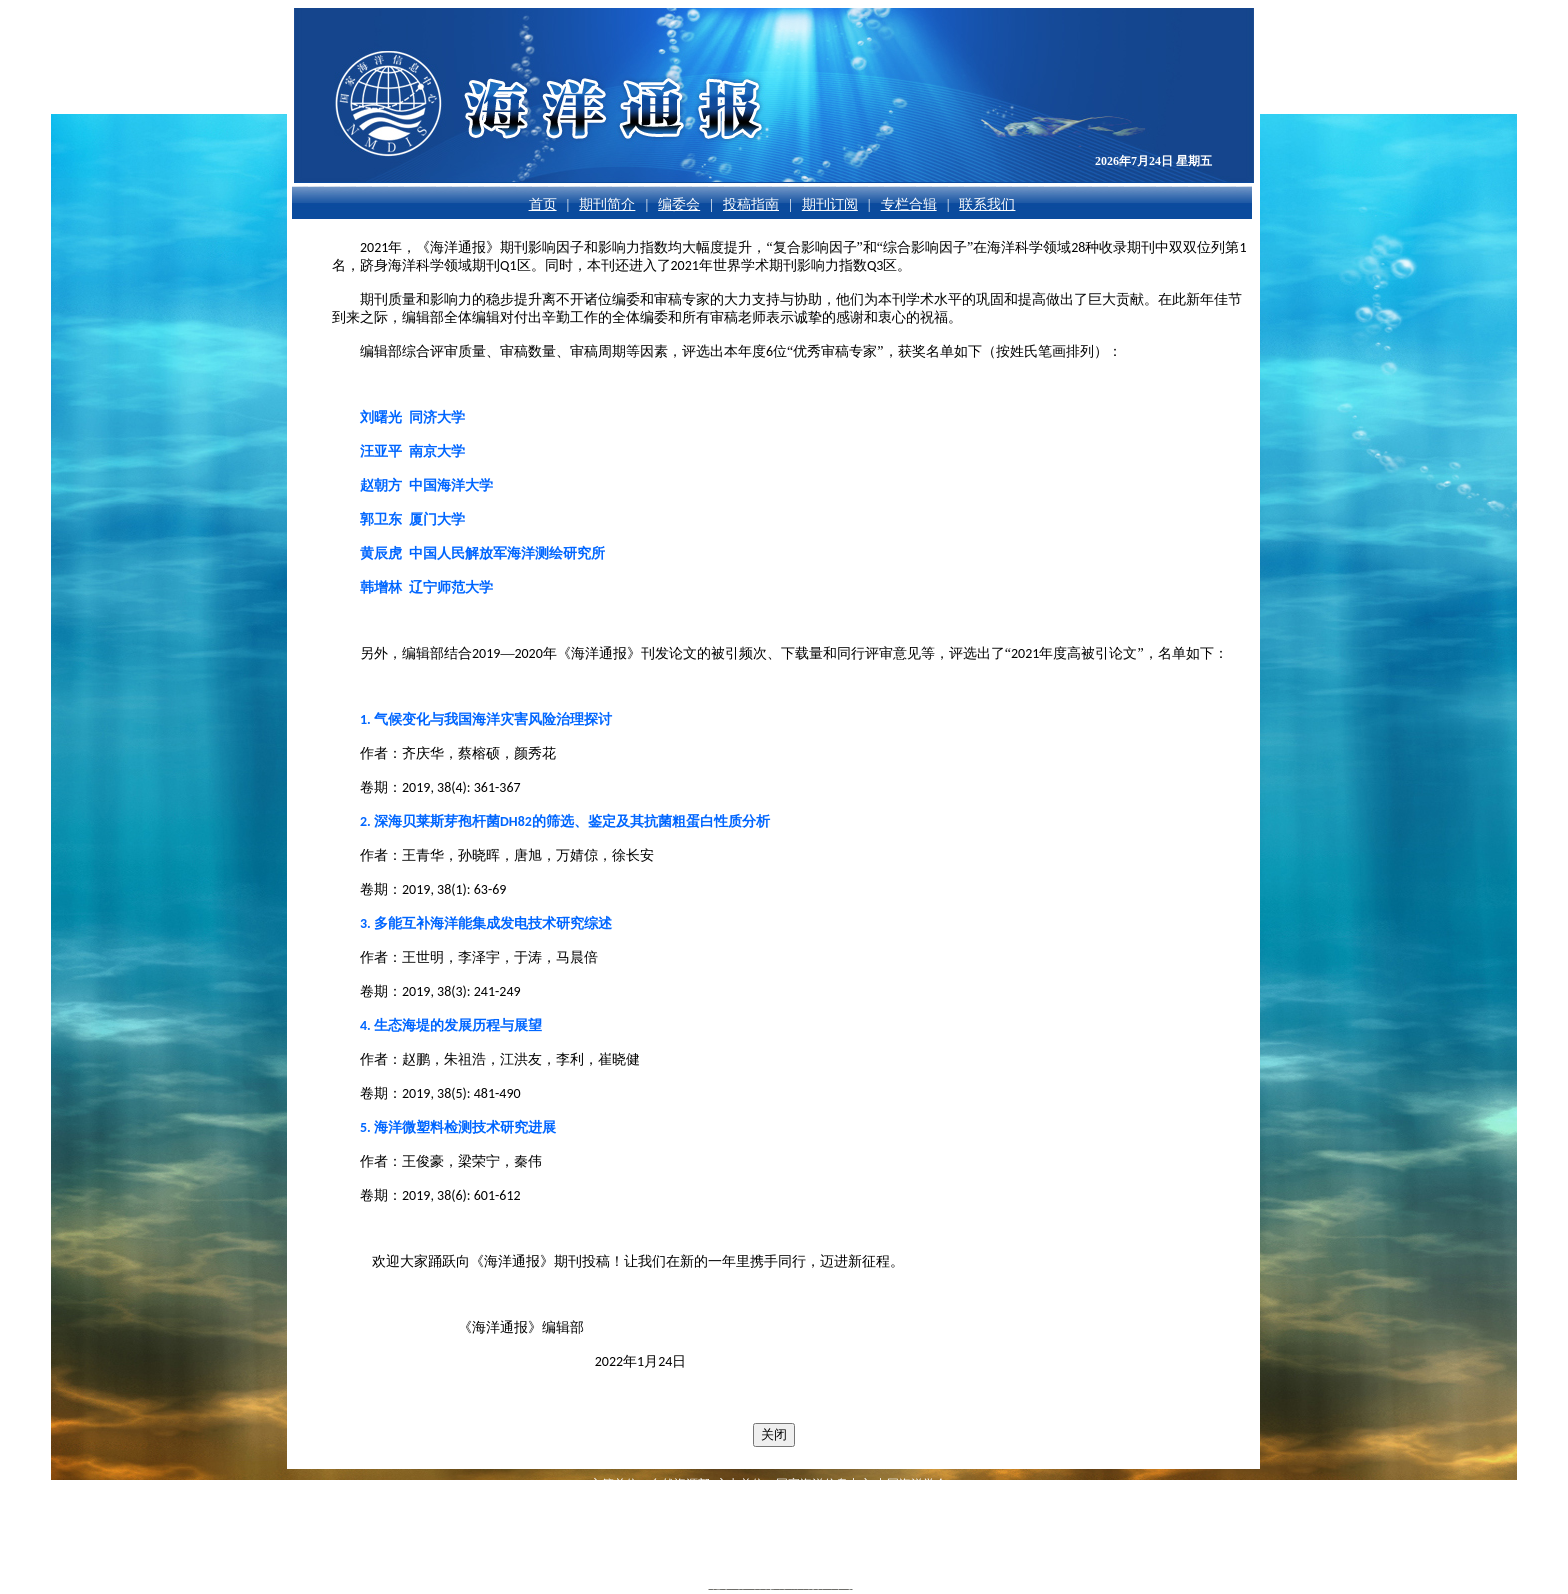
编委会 (679, 204)
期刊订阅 (830, 204)
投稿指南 (751, 204)
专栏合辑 (909, 204)
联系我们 (987, 204)
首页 (543, 204)
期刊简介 (607, 204)
